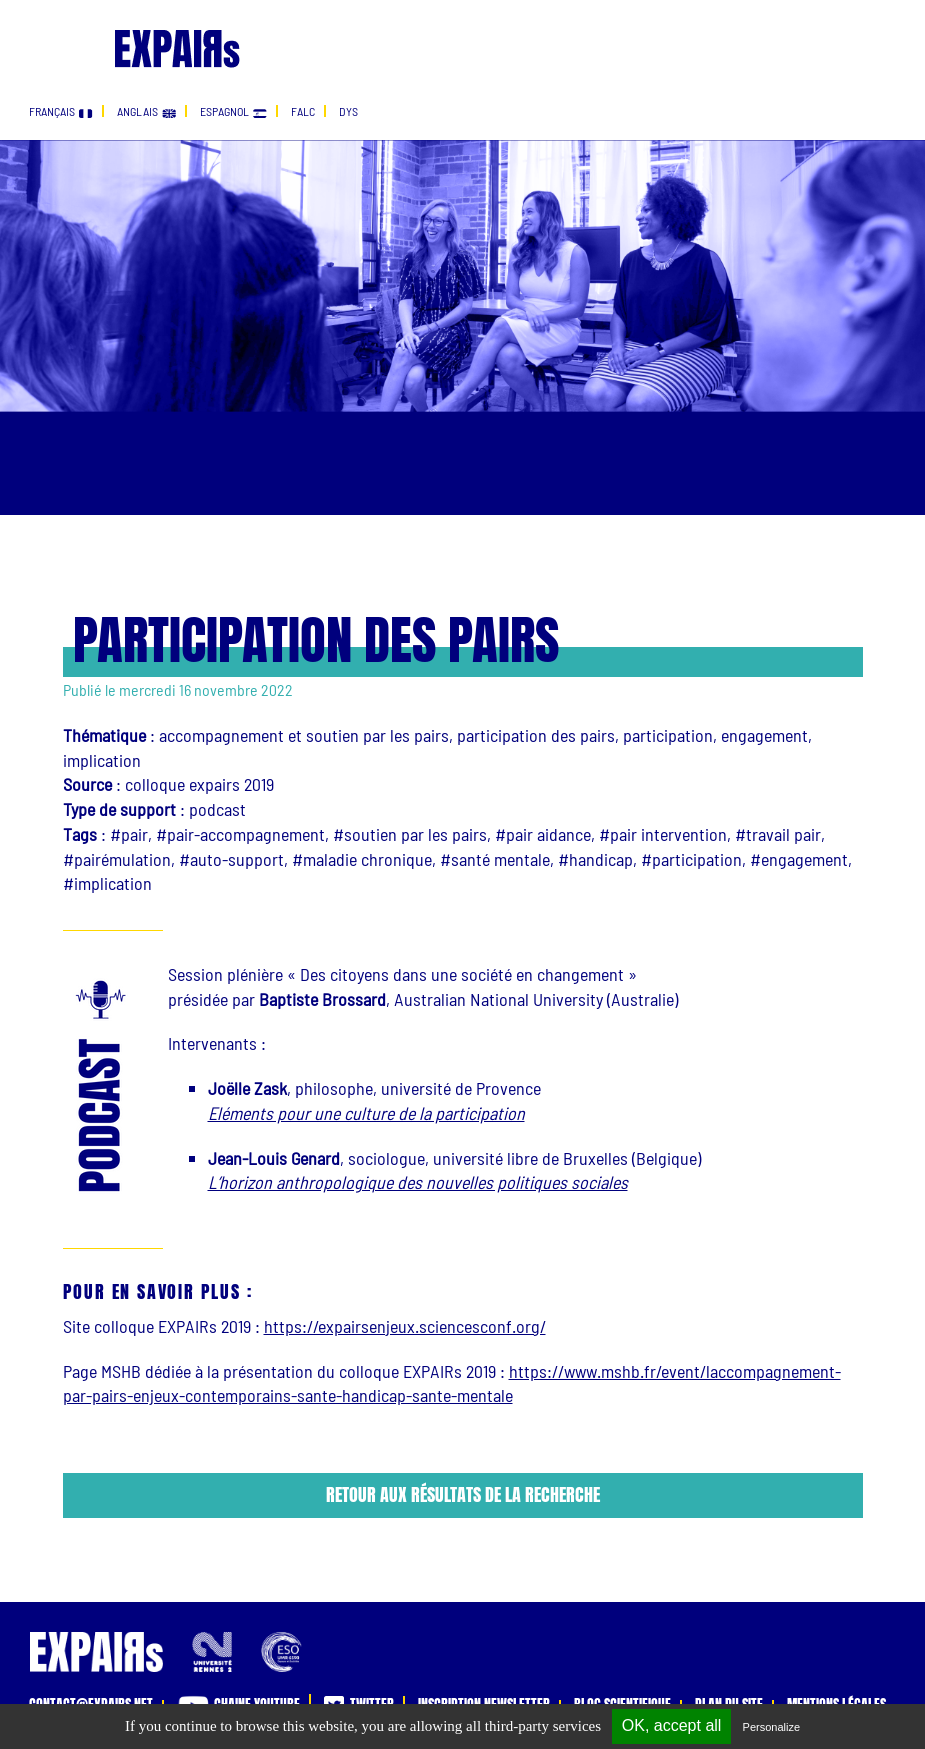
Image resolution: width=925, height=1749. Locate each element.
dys (348, 111)
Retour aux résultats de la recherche (463, 1494)
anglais (146, 111)
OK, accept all (672, 1725)
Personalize (771, 1727)
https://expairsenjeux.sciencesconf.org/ (405, 1326)
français (61, 111)
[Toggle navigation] (42, 28)
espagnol (233, 111)
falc (303, 111)
